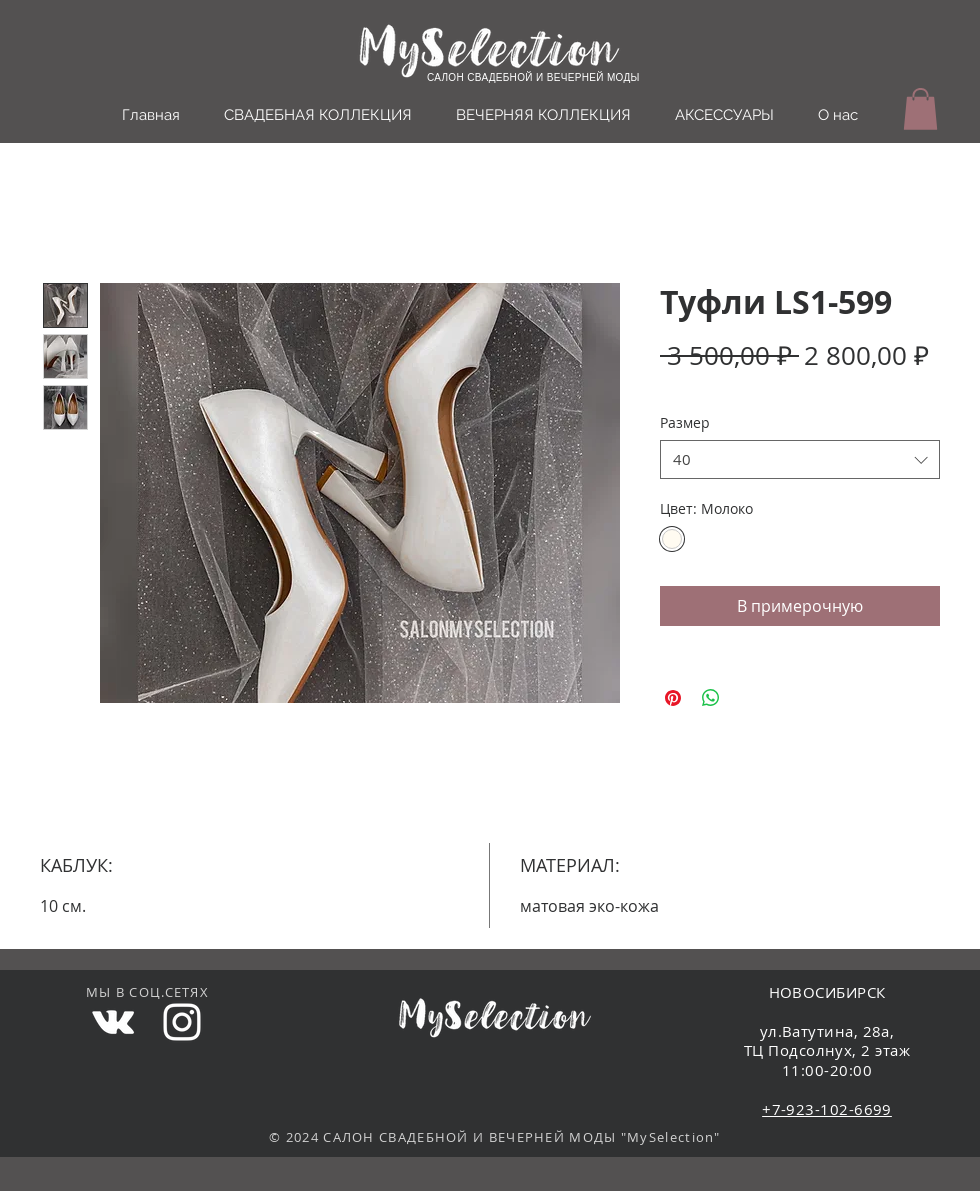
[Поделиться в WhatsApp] (711, 698)
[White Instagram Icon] (182, 1022)
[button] (920, 109)
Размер (685, 422)
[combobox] (800, 459)
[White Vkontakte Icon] (113, 1022)
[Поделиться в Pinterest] (673, 698)
